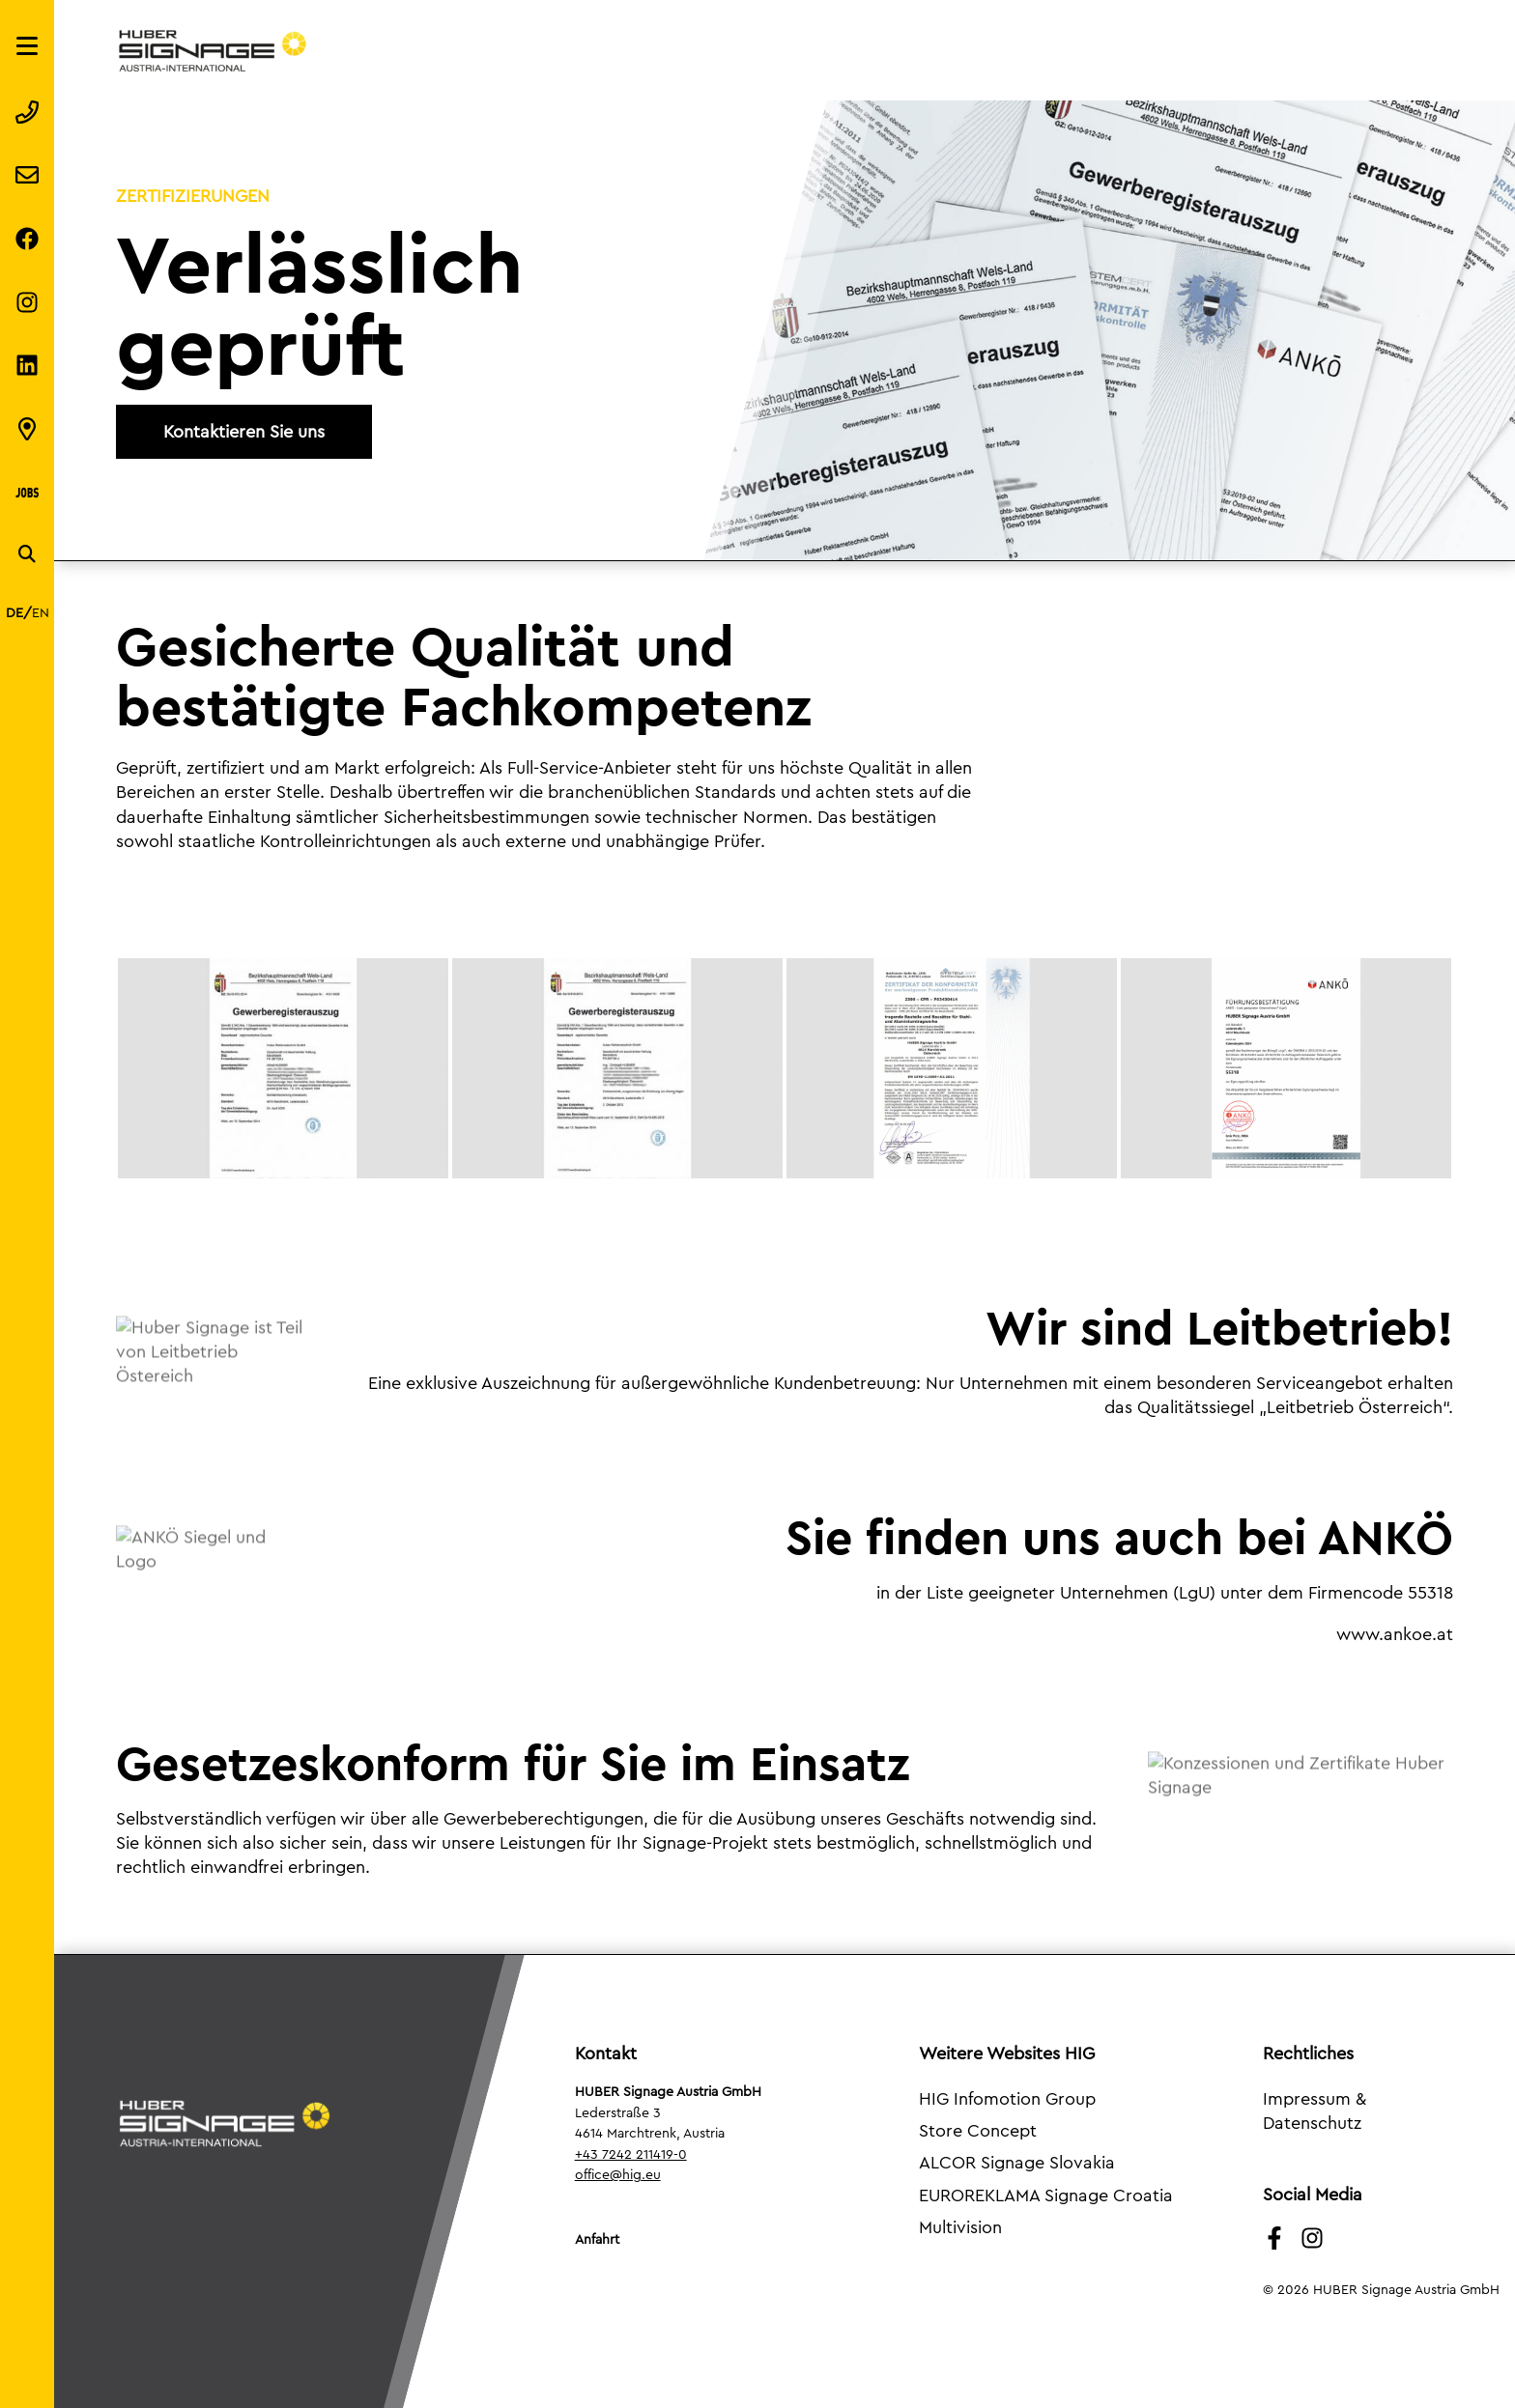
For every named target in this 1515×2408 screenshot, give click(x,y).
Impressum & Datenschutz (1314, 2111)
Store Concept (978, 2130)
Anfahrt (597, 2240)
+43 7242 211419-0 (631, 2155)
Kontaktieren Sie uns (244, 431)
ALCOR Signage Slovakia (1017, 2162)
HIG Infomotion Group (1007, 2099)
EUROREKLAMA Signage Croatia (1046, 2195)
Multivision (960, 2227)
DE (14, 613)
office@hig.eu (618, 2175)
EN (40, 613)
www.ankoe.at (1394, 1634)
